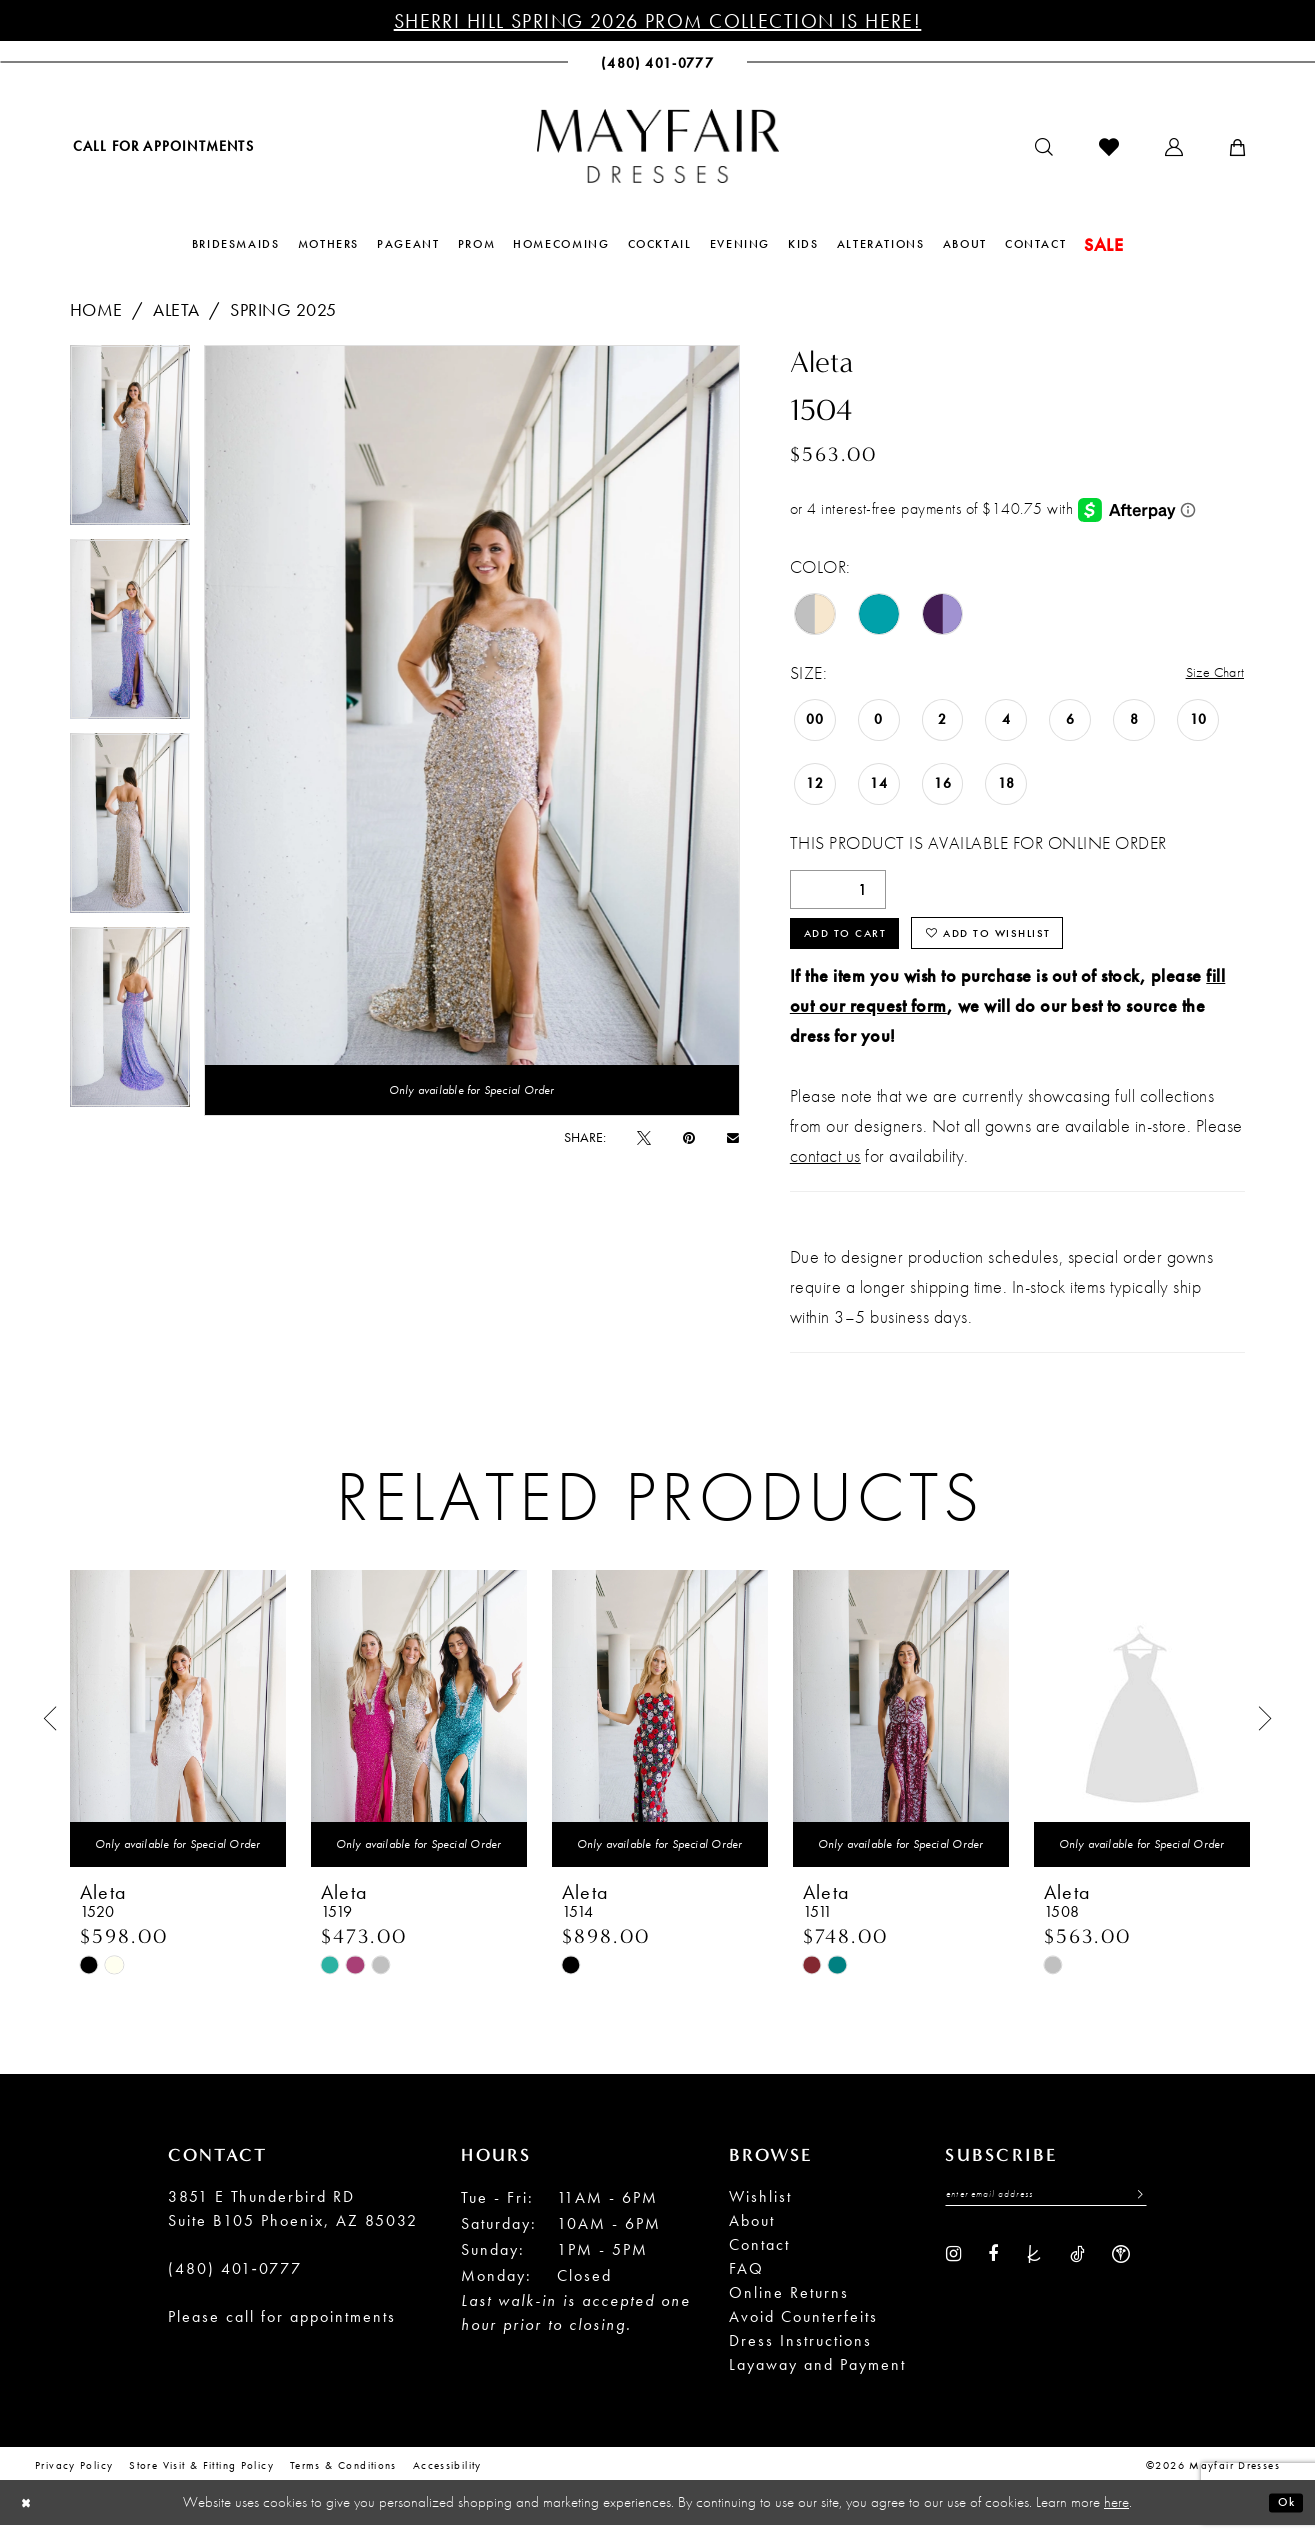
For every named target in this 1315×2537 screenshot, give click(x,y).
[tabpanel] (130, 442)
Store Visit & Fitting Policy (201, 2479)
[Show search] (1044, 147)
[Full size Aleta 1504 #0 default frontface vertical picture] (472, 730)
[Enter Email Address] (1046, 2212)
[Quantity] (838, 891)
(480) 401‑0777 (235, 2282)
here (1116, 2514)
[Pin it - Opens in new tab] (689, 1137)
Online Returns (789, 2306)
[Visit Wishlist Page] (1109, 147)
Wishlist (760, 2210)
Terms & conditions (343, 2479)
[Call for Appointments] (162, 145)
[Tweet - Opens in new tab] (644, 1137)
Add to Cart (859, 943)
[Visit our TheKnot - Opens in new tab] (1034, 2272)
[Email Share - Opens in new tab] (733, 1137)
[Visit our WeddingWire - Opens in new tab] (1121, 2272)
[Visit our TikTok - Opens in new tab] (1077, 2272)
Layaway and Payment (817, 2378)
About (752, 2234)
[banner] (658, 146)
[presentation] (178, 1732)
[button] (1174, 147)
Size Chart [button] (1206, 673)
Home (96, 309)
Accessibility (447, 2479)
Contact (759, 2258)
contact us (825, 1169)
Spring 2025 (283, 309)
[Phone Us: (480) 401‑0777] (657, 62)
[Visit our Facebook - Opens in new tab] (993, 2272)
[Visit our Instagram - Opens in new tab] (953, 2272)
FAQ (746, 2282)
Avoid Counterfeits (803, 2330)
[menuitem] (162, 145)
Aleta (176, 309)
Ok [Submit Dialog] (1281, 2514)
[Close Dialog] (30, 2514)
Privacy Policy (74, 2479)
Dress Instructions (800, 2354)
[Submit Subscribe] (1134, 2212)
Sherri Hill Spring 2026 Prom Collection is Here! (658, 21)
